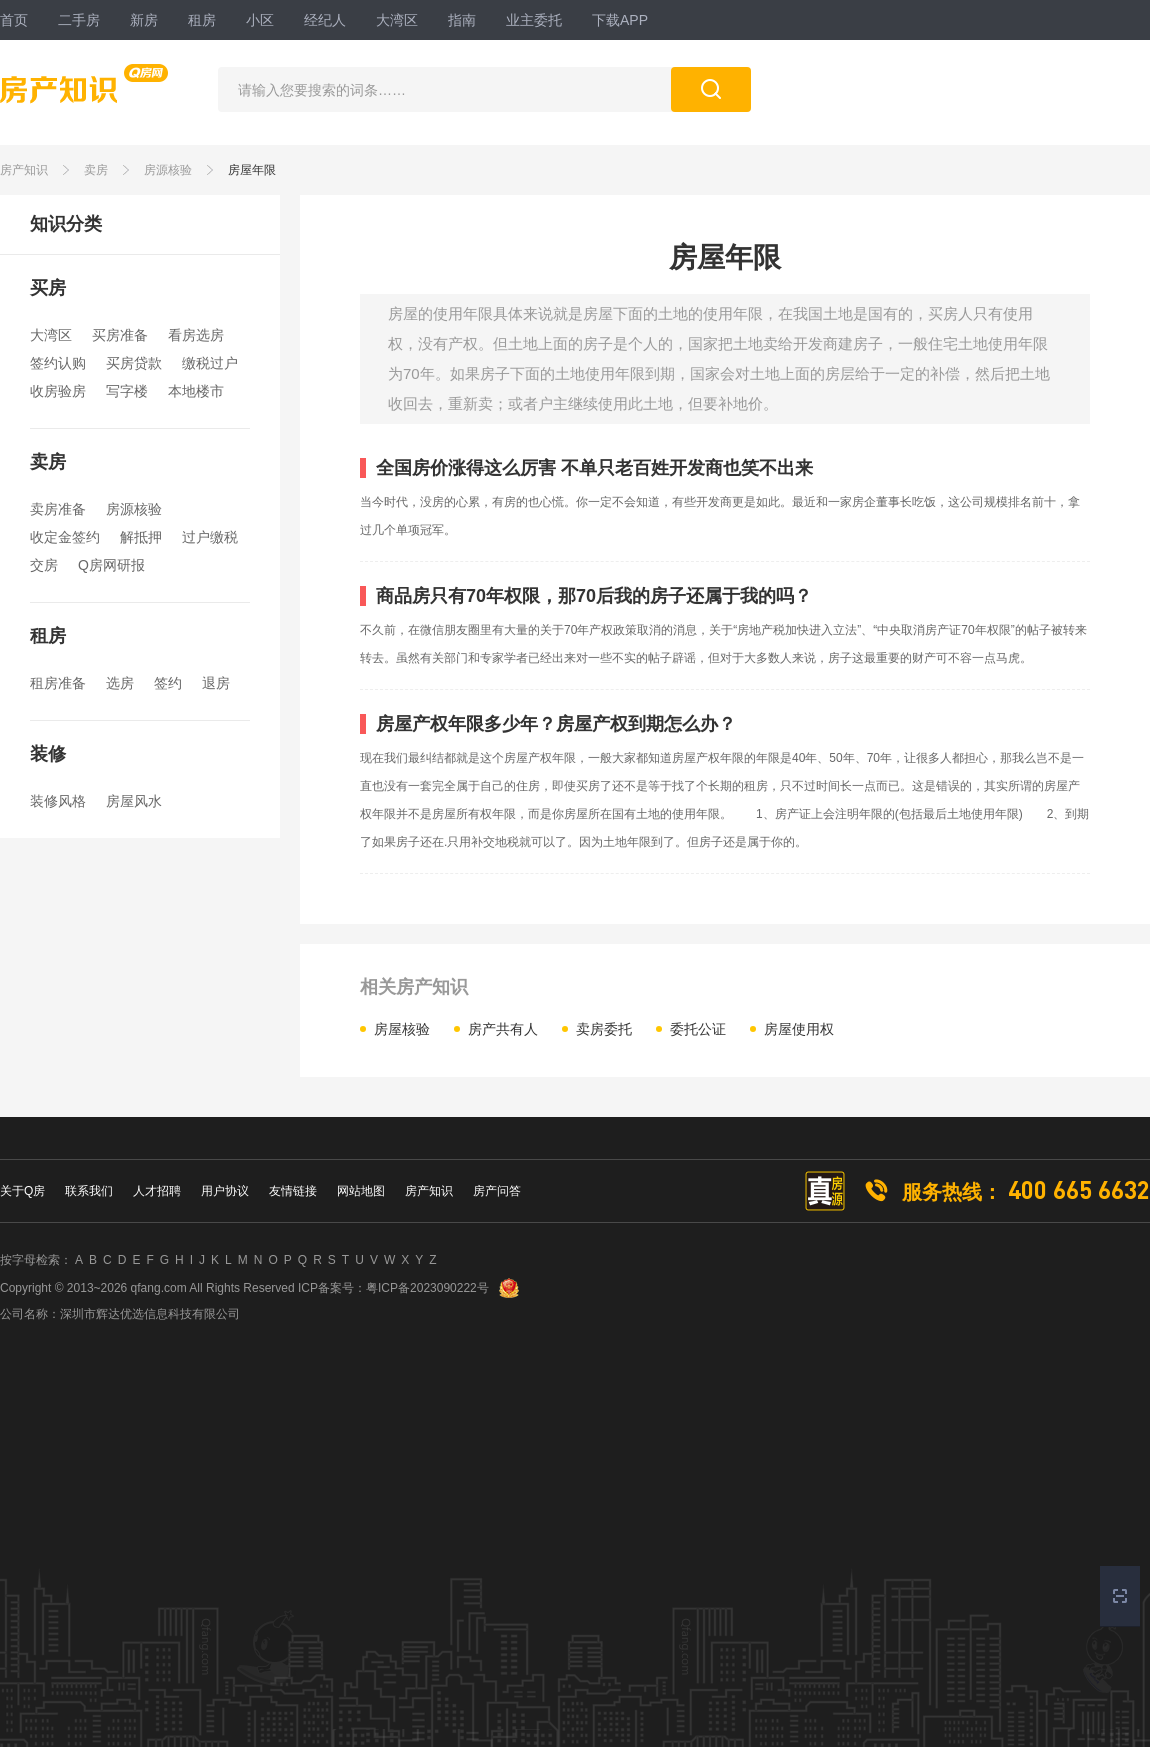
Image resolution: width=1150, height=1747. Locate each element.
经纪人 (325, 20)
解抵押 (141, 537)
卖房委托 (604, 1029)
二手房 (79, 20)
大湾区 (397, 20)
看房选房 (196, 335)
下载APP (620, 20)
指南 (462, 20)
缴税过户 (210, 363)
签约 (168, 683)
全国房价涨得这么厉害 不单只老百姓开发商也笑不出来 (594, 468)
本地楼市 (196, 391)
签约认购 (58, 363)
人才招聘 (157, 1191)
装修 (48, 754)
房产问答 (497, 1191)
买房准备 (120, 335)
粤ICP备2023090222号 (427, 1288)
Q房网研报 (111, 565)
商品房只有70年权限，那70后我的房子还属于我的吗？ (594, 596)
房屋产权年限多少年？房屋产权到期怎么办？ (556, 724)
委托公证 (698, 1029)
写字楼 (127, 391)
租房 (202, 20)
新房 (144, 20)
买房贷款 (134, 363)
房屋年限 (252, 170)
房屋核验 (402, 1029)
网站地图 (361, 1191)
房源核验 (168, 170)
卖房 (96, 170)
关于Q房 (22, 1191)
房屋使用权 (799, 1029)
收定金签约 (65, 537)
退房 (216, 683)
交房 (44, 565)
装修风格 (58, 801)
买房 (48, 288)
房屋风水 (134, 801)
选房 (120, 683)
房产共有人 (503, 1029)
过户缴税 (210, 537)
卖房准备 (58, 509)
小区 (260, 20)
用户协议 (225, 1191)
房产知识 (24, 170)
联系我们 (89, 1191)
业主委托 (534, 20)
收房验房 (58, 391)
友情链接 (293, 1191)
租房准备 (58, 683)
